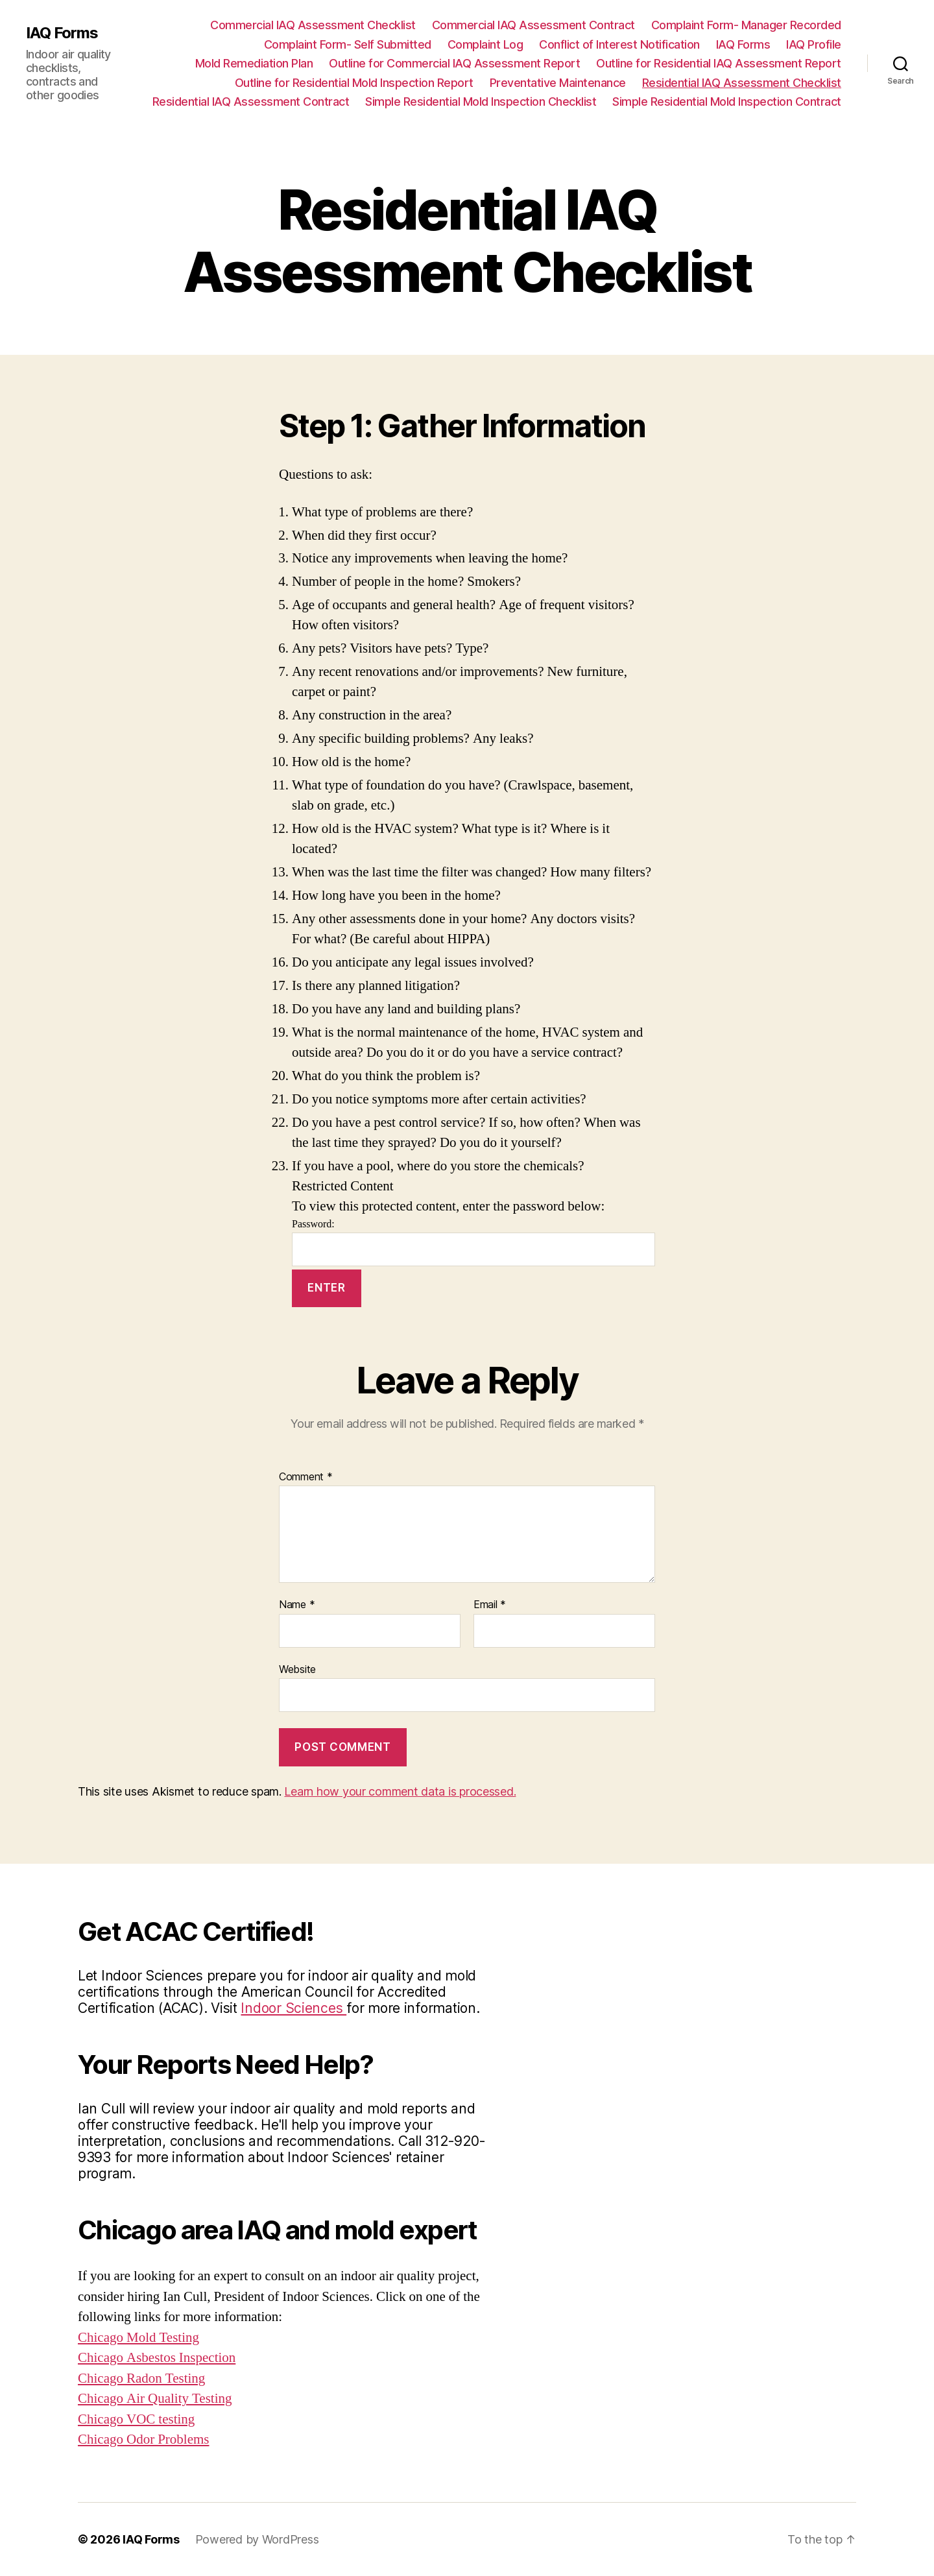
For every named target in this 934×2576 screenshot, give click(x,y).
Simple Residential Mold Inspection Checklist (480, 101)
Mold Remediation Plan (254, 63)
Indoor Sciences (293, 2008)
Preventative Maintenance (558, 83)
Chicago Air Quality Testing (155, 2398)
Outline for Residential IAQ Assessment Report (718, 63)
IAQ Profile (813, 44)
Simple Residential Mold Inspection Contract (726, 101)
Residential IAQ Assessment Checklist (741, 83)
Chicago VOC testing (136, 2419)
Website (297, 1669)
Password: (473, 1242)
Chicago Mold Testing (138, 2337)
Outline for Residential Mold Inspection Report (354, 83)
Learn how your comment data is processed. (400, 1791)
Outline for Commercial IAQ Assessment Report (454, 63)
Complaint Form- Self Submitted (347, 44)
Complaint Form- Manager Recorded (746, 25)
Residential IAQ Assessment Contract (251, 101)
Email (489, 1605)
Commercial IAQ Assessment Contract (533, 25)
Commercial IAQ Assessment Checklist (313, 25)
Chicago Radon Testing (141, 2378)
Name (297, 1605)
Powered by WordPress (257, 2539)
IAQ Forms (62, 33)
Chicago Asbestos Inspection (156, 2357)
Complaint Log (485, 44)
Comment (306, 1477)
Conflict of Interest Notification (619, 44)
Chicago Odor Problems (143, 2439)
